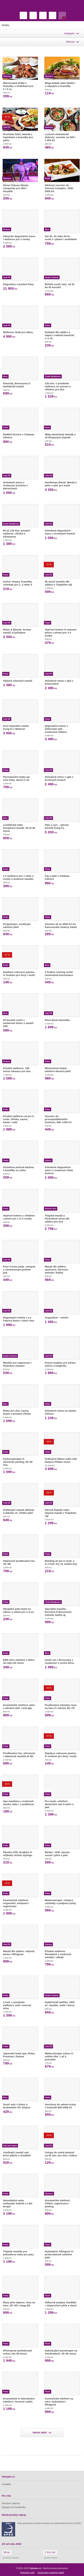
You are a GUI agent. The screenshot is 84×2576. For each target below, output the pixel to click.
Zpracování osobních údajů (51, 2572)
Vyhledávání (33, 15)
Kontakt (43, 15)
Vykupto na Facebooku (14, 2507)
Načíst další (40, 2432)
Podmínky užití (27, 2572)
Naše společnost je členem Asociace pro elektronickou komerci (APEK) (49, 2523)
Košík (63, 15)
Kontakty (6, 2484)
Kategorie (69, 33)
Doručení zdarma (11, 2503)
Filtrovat (70, 41)
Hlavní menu (23, 15)
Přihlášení (52, 15)
